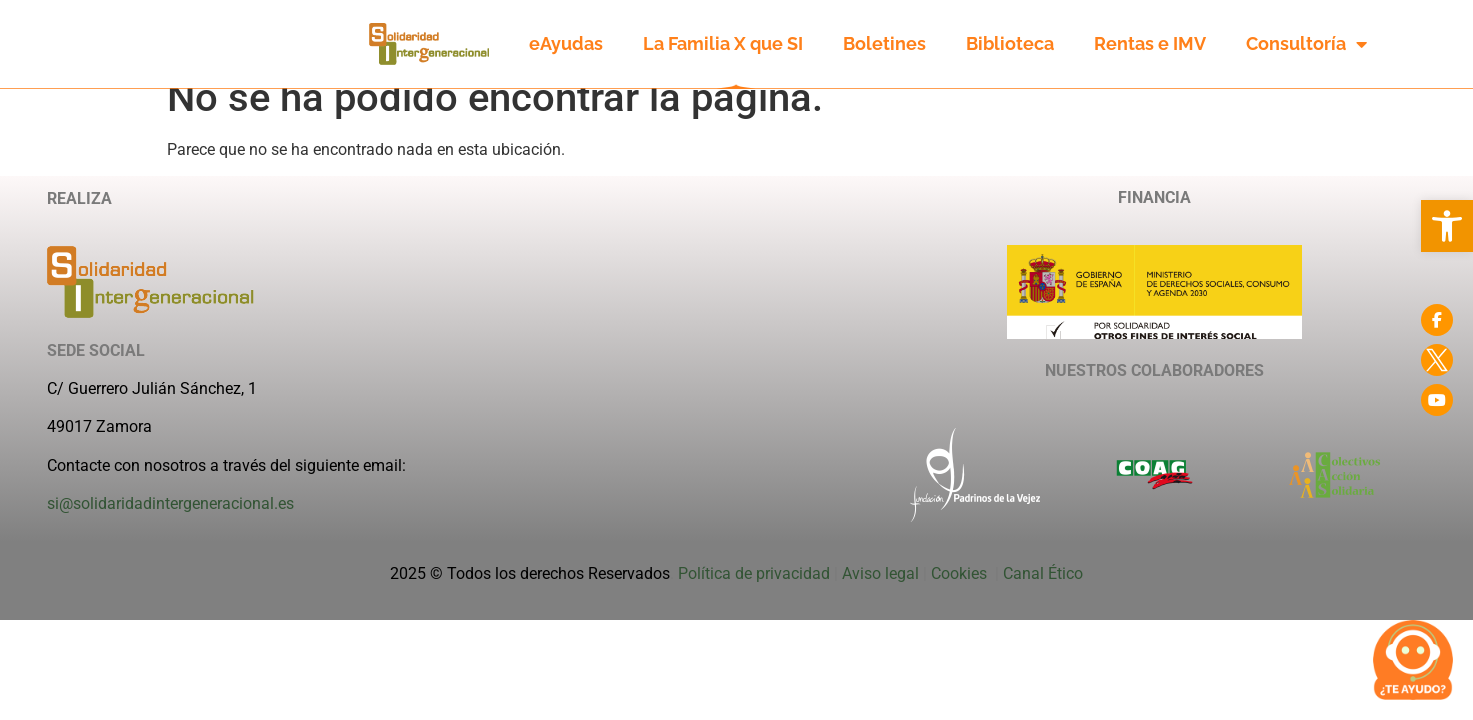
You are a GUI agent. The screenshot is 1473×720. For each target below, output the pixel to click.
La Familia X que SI (723, 43)
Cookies (961, 595)
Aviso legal (880, 595)
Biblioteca (1010, 43)
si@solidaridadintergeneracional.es (170, 525)
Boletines (884, 43)
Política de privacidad (754, 595)
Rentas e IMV (1150, 43)
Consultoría (1306, 44)
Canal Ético (1043, 595)
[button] (1447, 226)
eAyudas (566, 43)
